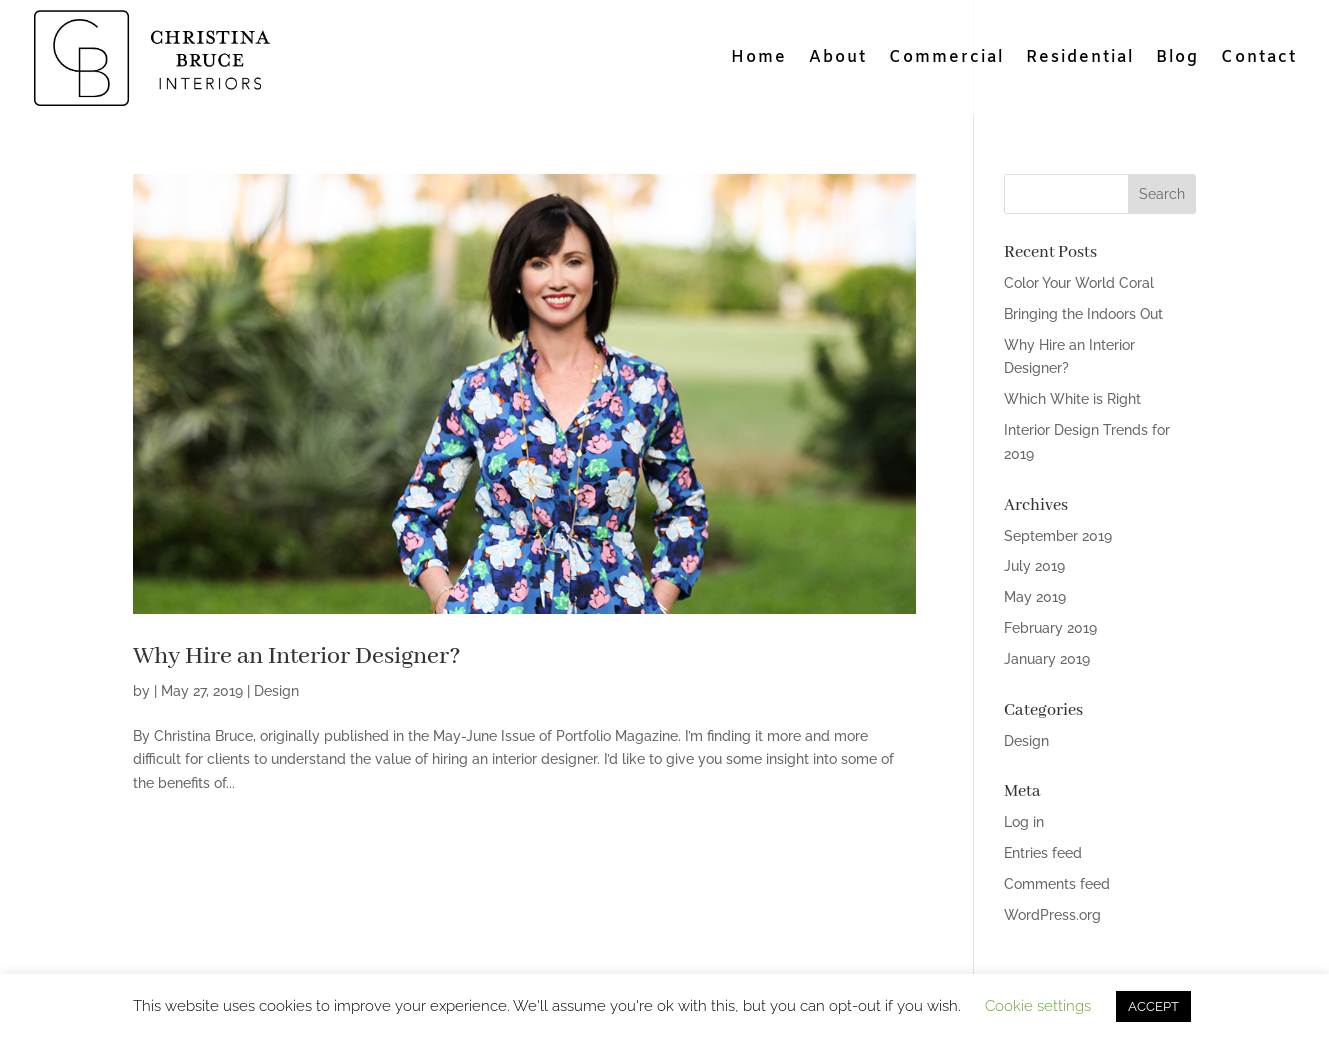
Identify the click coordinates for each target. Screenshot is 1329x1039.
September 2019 (1058, 536)
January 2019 (1047, 659)
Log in (1024, 822)
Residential (1080, 59)
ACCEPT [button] (1153, 1006)
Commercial (946, 59)
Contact (1259, 59)
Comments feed (1057, 884)
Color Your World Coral (1079, 283)
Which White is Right (1072, 399)
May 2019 (1035, 597)
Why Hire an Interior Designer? (297, 656)
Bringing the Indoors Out (1083, 314)
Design (276, 691)
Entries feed (1043, 853)
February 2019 (1050, 628)
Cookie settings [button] (1038, 1006)
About (838, 59)
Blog (1177, 59)
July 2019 (1034, 566)
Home (759, 59)
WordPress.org (1052, 915)
